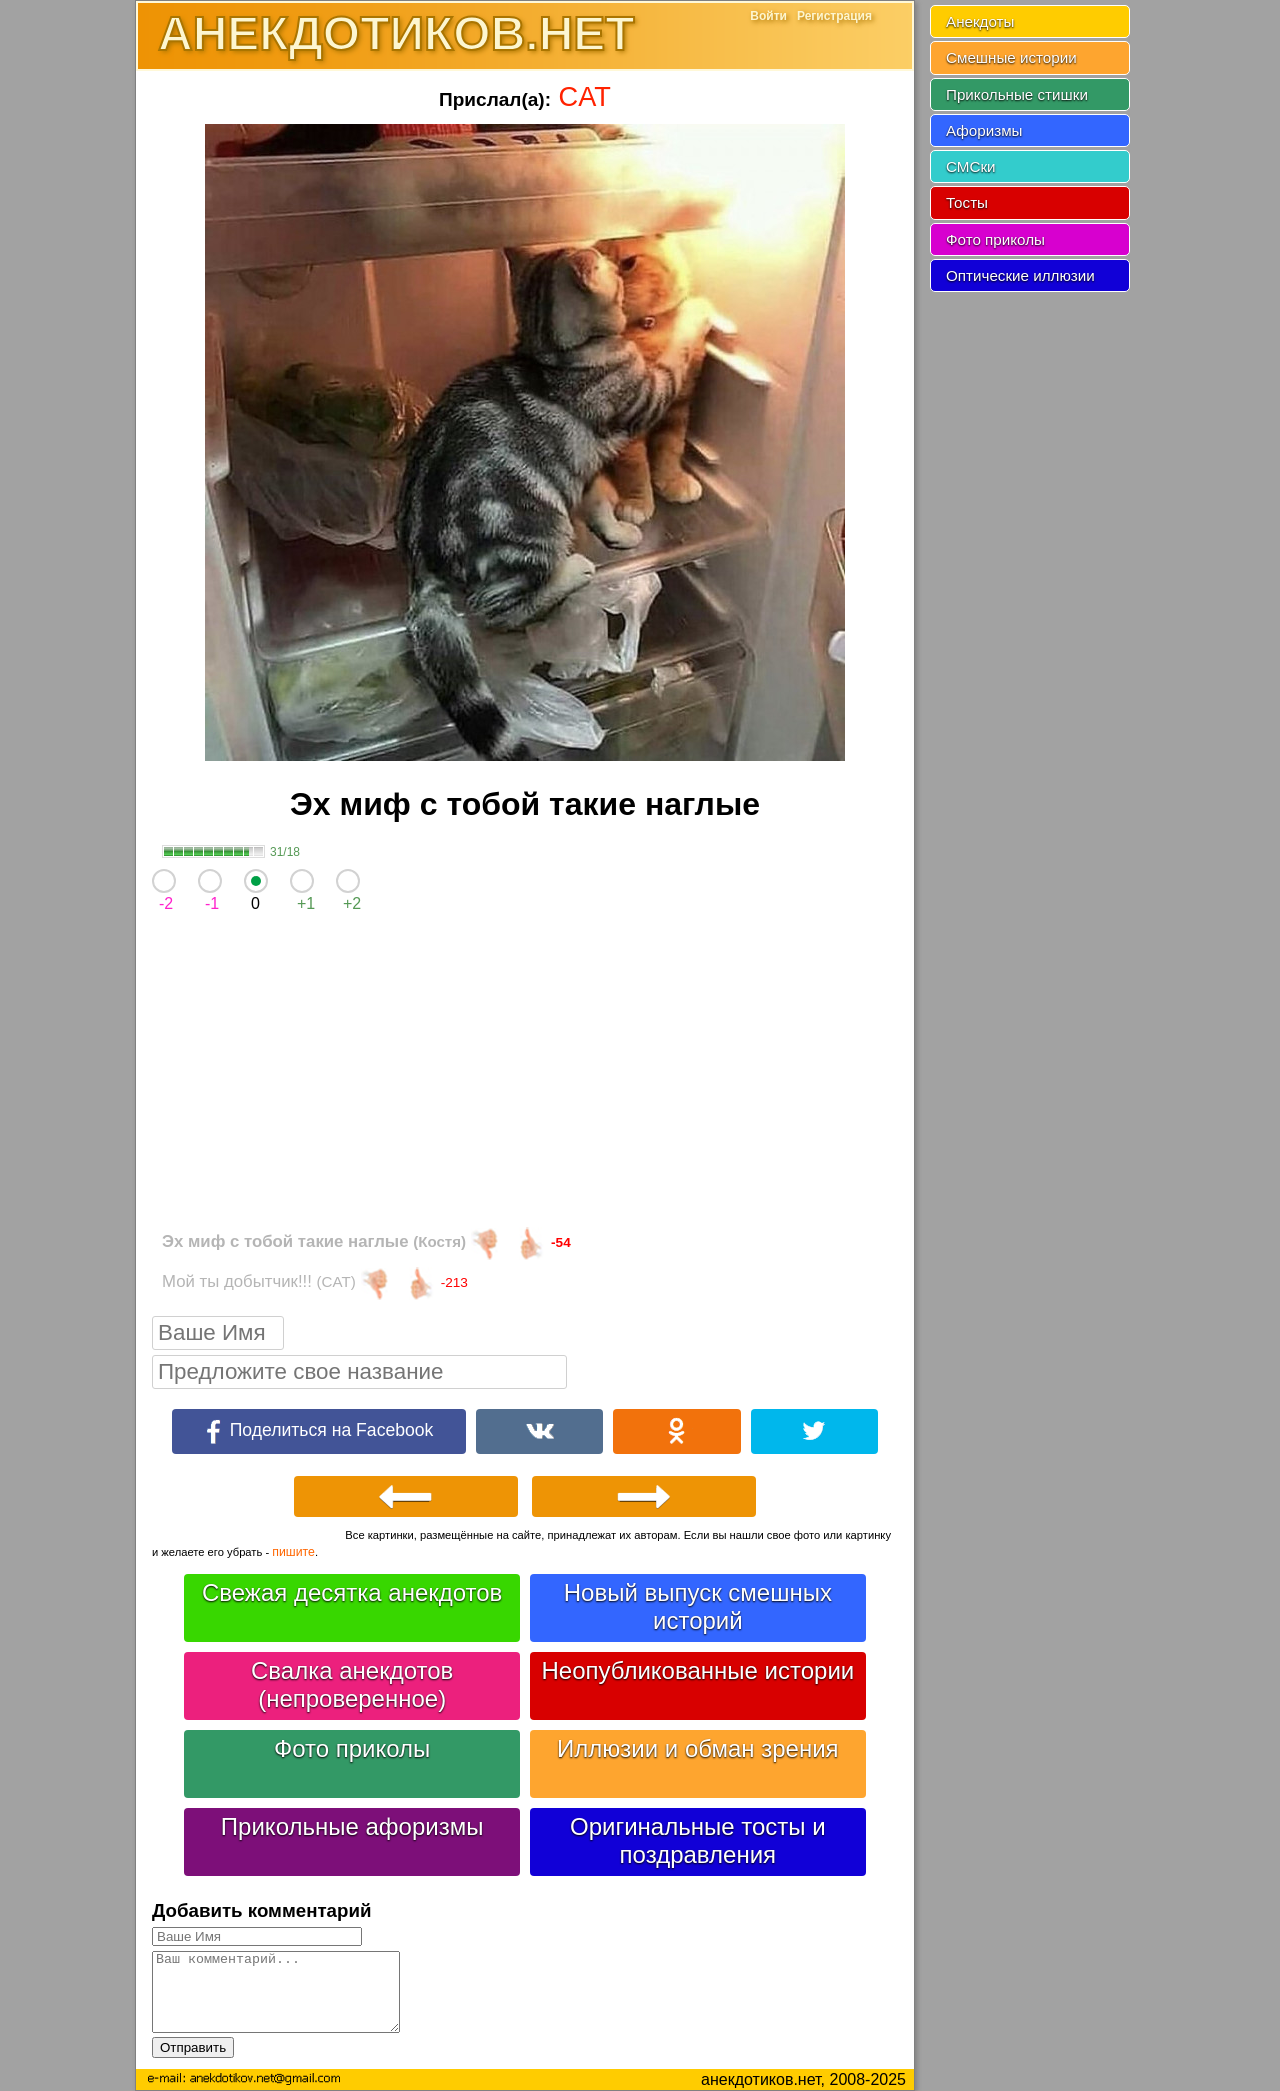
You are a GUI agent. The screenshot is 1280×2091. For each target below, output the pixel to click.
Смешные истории (1011, 57)
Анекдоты (980, 21)
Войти (768, 16)
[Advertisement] (525, 1076)
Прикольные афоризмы (352, 1826)
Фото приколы (352, 1748)
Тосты (967, 202)
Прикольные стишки (1017, 94)
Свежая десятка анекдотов (352, 1592)
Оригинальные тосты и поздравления (698, 1840)
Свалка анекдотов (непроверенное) (352, 1684)
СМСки (971, 166)
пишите (293, 1552)
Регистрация (834, 16)
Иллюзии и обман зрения (698, 1748)
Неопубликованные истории (697, 1670)
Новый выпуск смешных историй (698, 1606)
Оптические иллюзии (1020, 275)
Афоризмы (984, 130)
